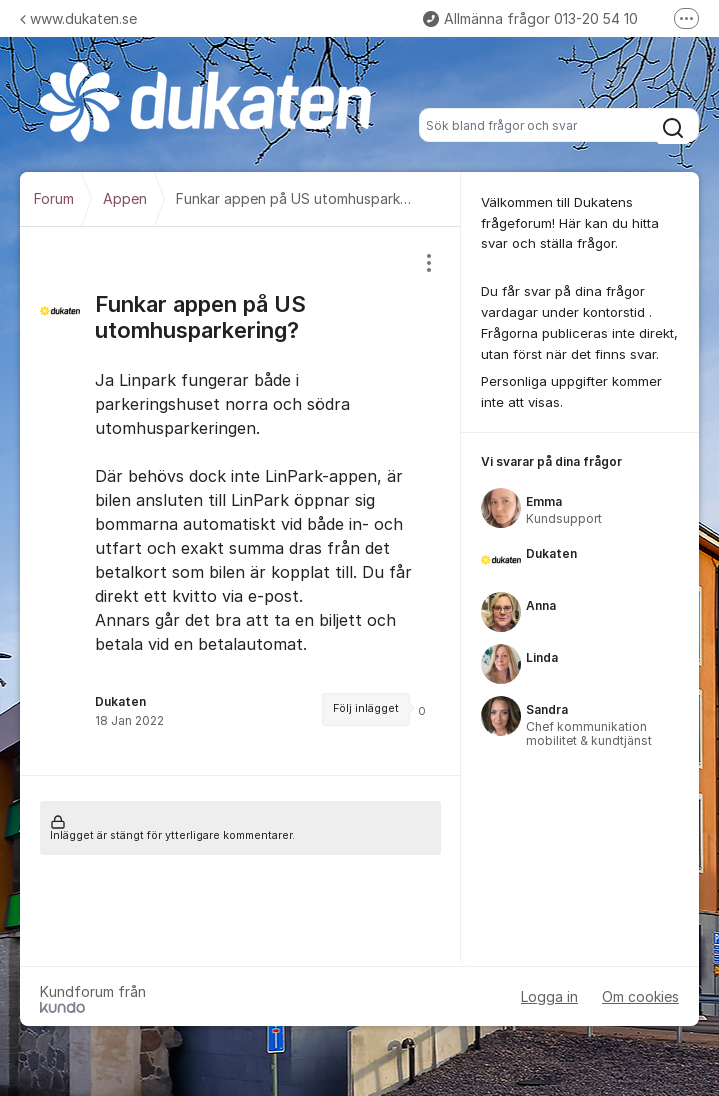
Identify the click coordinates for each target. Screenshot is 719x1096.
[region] (240, 501)
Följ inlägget (366, 708)
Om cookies (640, 996)
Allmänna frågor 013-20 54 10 (530, 18)
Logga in (549, 996)
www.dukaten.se (78, 18)
